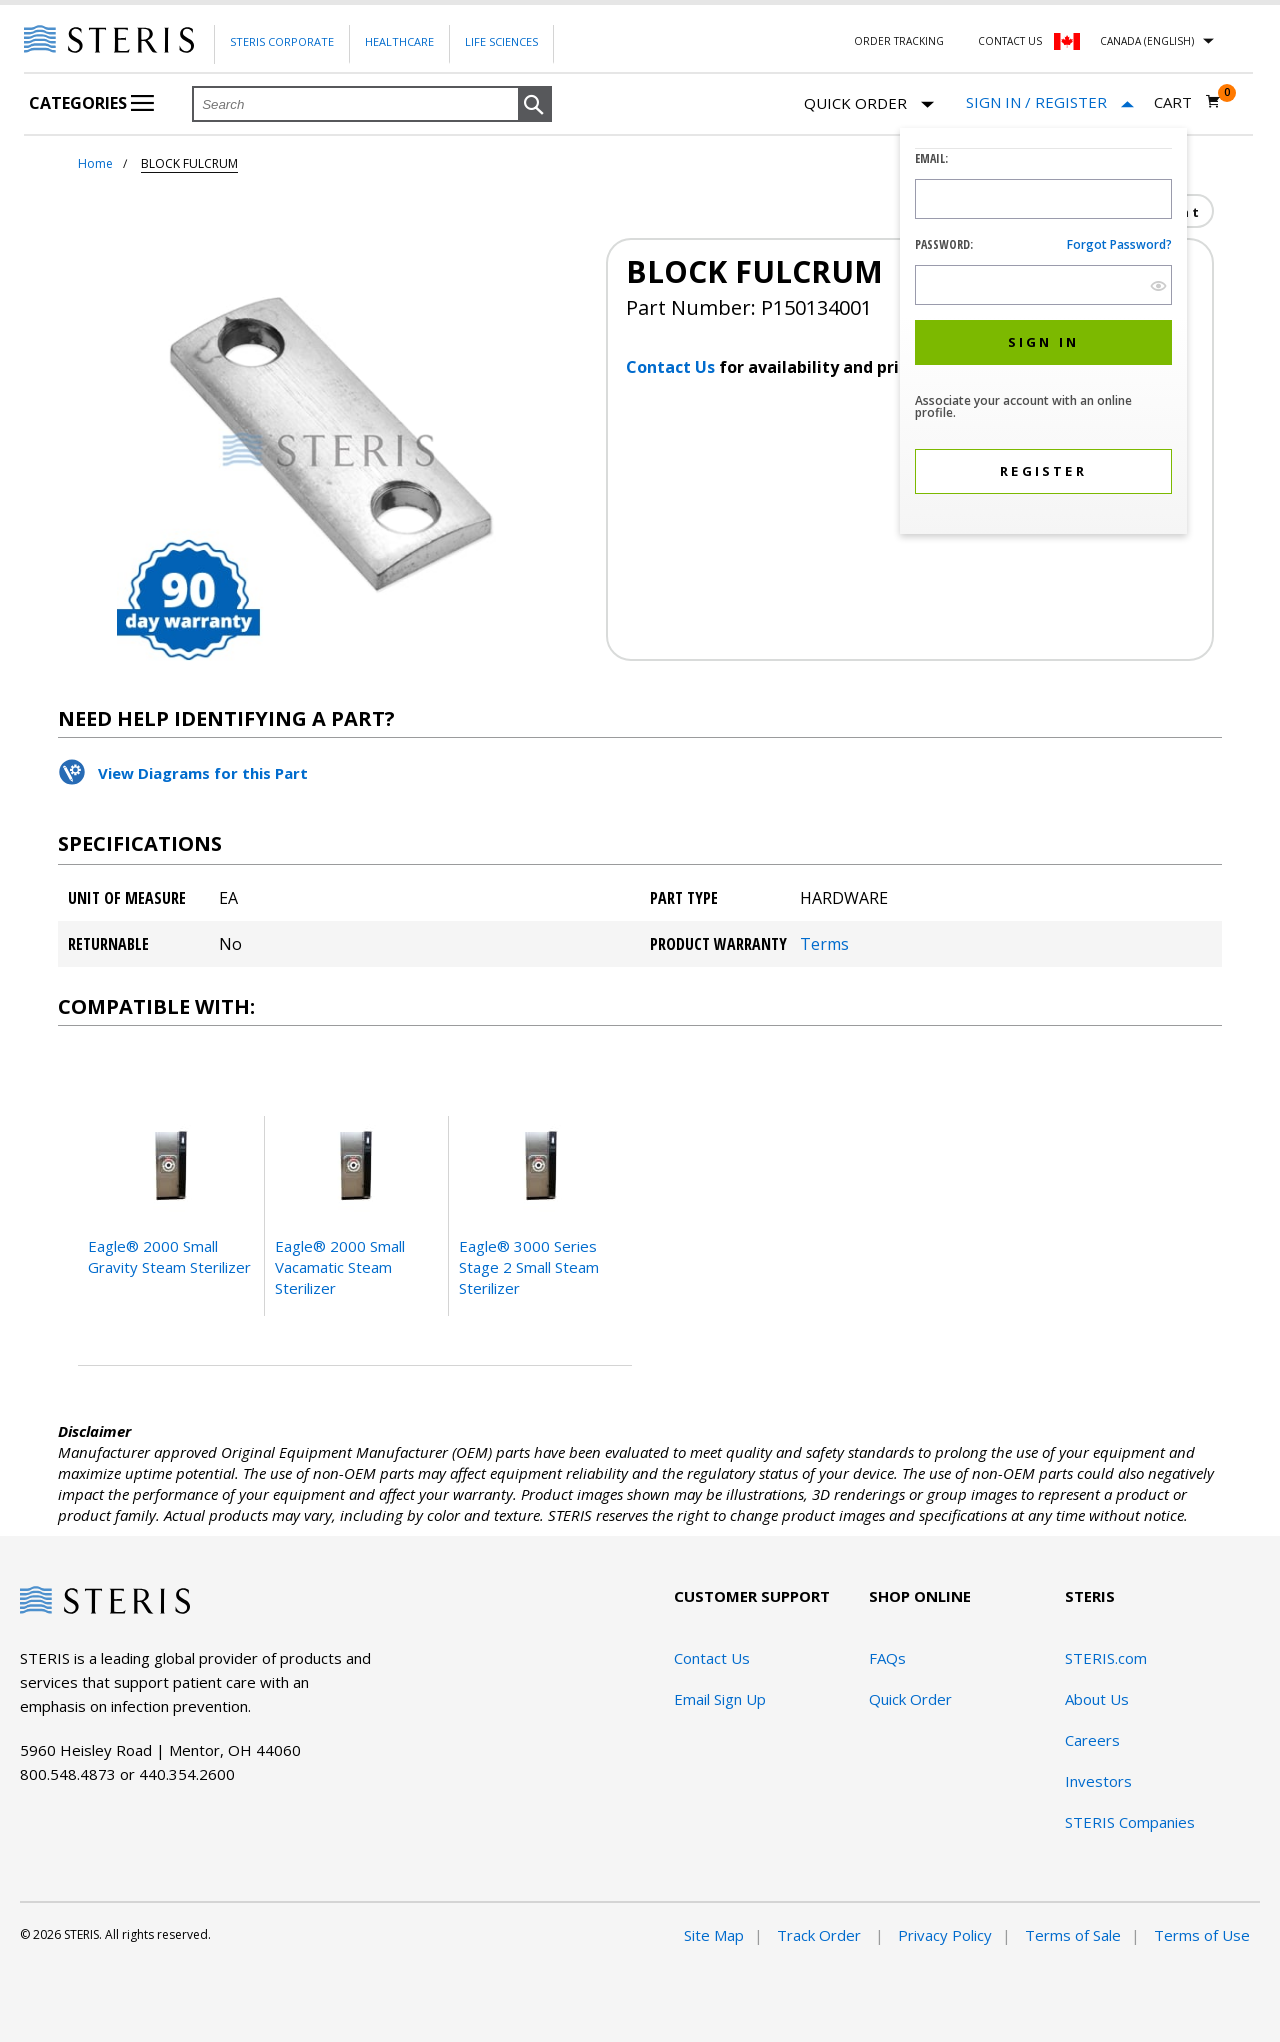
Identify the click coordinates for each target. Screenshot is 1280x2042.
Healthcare (399, 41)
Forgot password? (1119, 244)
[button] (535, 105)
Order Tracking (899, 41)
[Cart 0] (1187, 102)
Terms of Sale (1073, 1935)
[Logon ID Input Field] (1043, 199)
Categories (91, 103)
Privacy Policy (945, 1935)
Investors (1098, 1781)
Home (95, 163)
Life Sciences (501, 41)
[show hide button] (1158, 285)
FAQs (887, 1658)
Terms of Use (1202, 1935)
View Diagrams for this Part (203, 773)
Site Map (714, 1935)
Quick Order (869, 104)
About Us (1097, 1699)
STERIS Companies (1130, 1822)
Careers (1092, 1740)
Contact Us (1010, 41)
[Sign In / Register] (1050, 102)
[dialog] (1043, 333)
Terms (824, 944)
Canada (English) (1147, 41)
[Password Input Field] (1043, 285)
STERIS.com (1106, 1658)
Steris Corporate (282, 41)
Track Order (821, 1935)
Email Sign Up (720, 1699)
